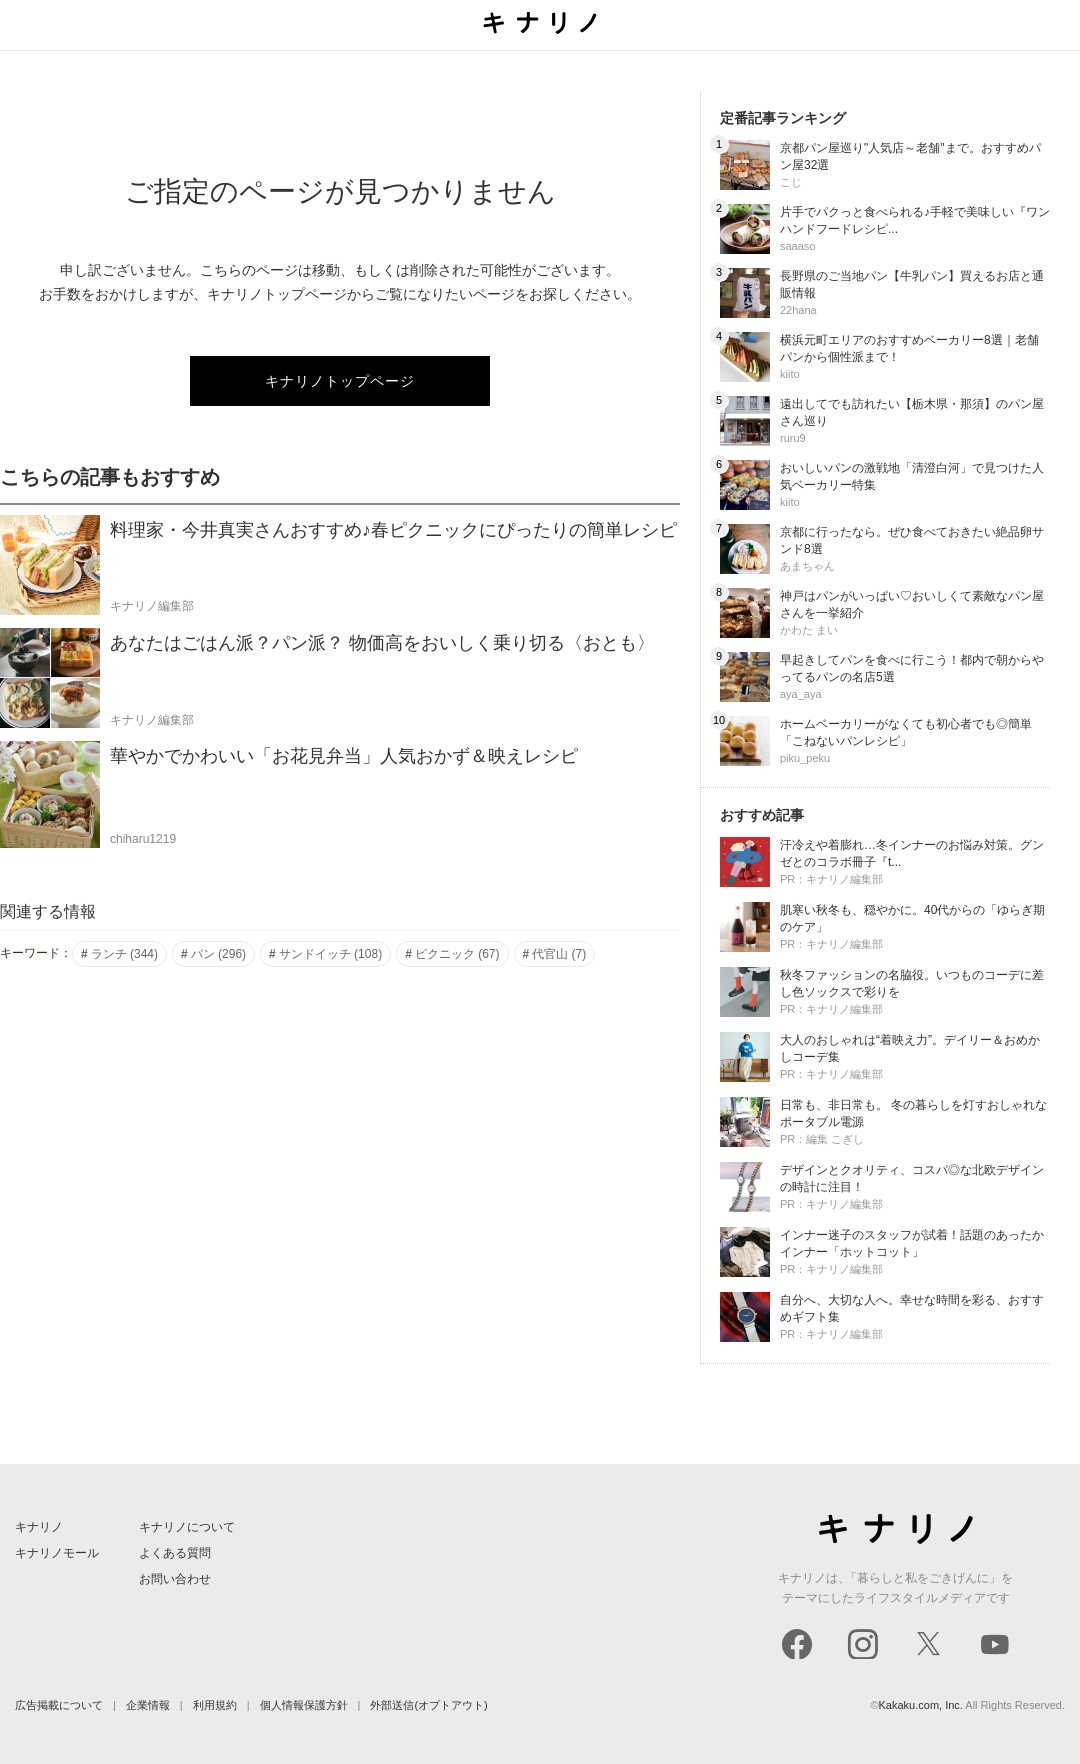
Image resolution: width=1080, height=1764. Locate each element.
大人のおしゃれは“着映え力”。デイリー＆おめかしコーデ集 (910, 1048)
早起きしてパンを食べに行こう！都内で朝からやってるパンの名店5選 (912, 668)
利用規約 (215, 1705)
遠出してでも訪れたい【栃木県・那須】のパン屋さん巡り (912, 412)
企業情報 (148, 1705)
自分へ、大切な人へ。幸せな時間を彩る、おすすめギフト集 (912, 1308)
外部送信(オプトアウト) (428, 1705)
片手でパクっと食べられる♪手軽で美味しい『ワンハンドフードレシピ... (915, 220)
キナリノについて (187, 1527)
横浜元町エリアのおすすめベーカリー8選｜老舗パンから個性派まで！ (909, 348)
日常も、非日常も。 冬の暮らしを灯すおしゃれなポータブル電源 (913, 1113)
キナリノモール (57, 1553)
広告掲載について (59, 1705)
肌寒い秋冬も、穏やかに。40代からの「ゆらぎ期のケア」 (912, 918)
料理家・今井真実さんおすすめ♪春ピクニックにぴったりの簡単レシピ (393, 530)
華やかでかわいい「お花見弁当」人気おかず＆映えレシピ (344, 756)
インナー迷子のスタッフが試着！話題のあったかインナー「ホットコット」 (912, 1243)
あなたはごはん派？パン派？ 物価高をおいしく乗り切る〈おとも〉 (382, 643)
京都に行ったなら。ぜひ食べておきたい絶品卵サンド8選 (912, 540)
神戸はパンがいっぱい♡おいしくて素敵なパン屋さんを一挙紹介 (912, 604)
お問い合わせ (175, 1579)
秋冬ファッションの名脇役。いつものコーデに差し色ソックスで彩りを (912, 983)
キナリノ (39, 1527)
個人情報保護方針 (304, 1705)
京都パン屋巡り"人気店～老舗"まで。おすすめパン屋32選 (910, 156)
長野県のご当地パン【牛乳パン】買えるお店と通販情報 (912, 284)
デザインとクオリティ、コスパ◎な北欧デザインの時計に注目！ (912, 1178)
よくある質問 (175, 1553)
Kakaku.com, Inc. (921, 1705)
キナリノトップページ (340, 381)
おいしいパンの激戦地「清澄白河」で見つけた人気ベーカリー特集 (912, 476)
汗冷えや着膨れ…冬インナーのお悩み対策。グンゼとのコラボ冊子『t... (912, 853)
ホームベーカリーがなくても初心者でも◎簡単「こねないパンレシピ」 (906, 732)
